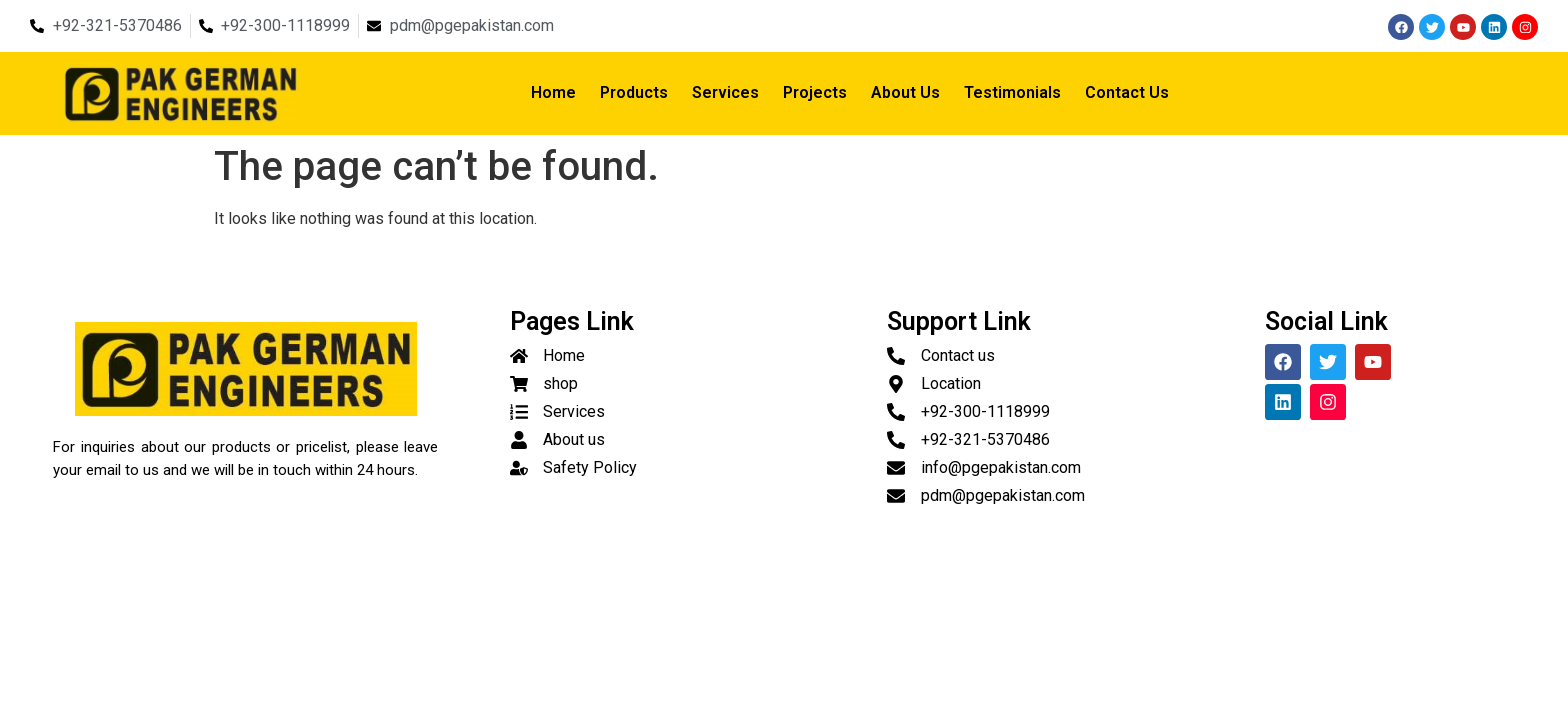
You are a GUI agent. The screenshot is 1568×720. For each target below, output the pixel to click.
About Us (905, 92)
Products (634, 92)
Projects (815, 92)
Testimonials (1012, 92)
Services (725, 92)
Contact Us (1127, 92)
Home (553, 92)
